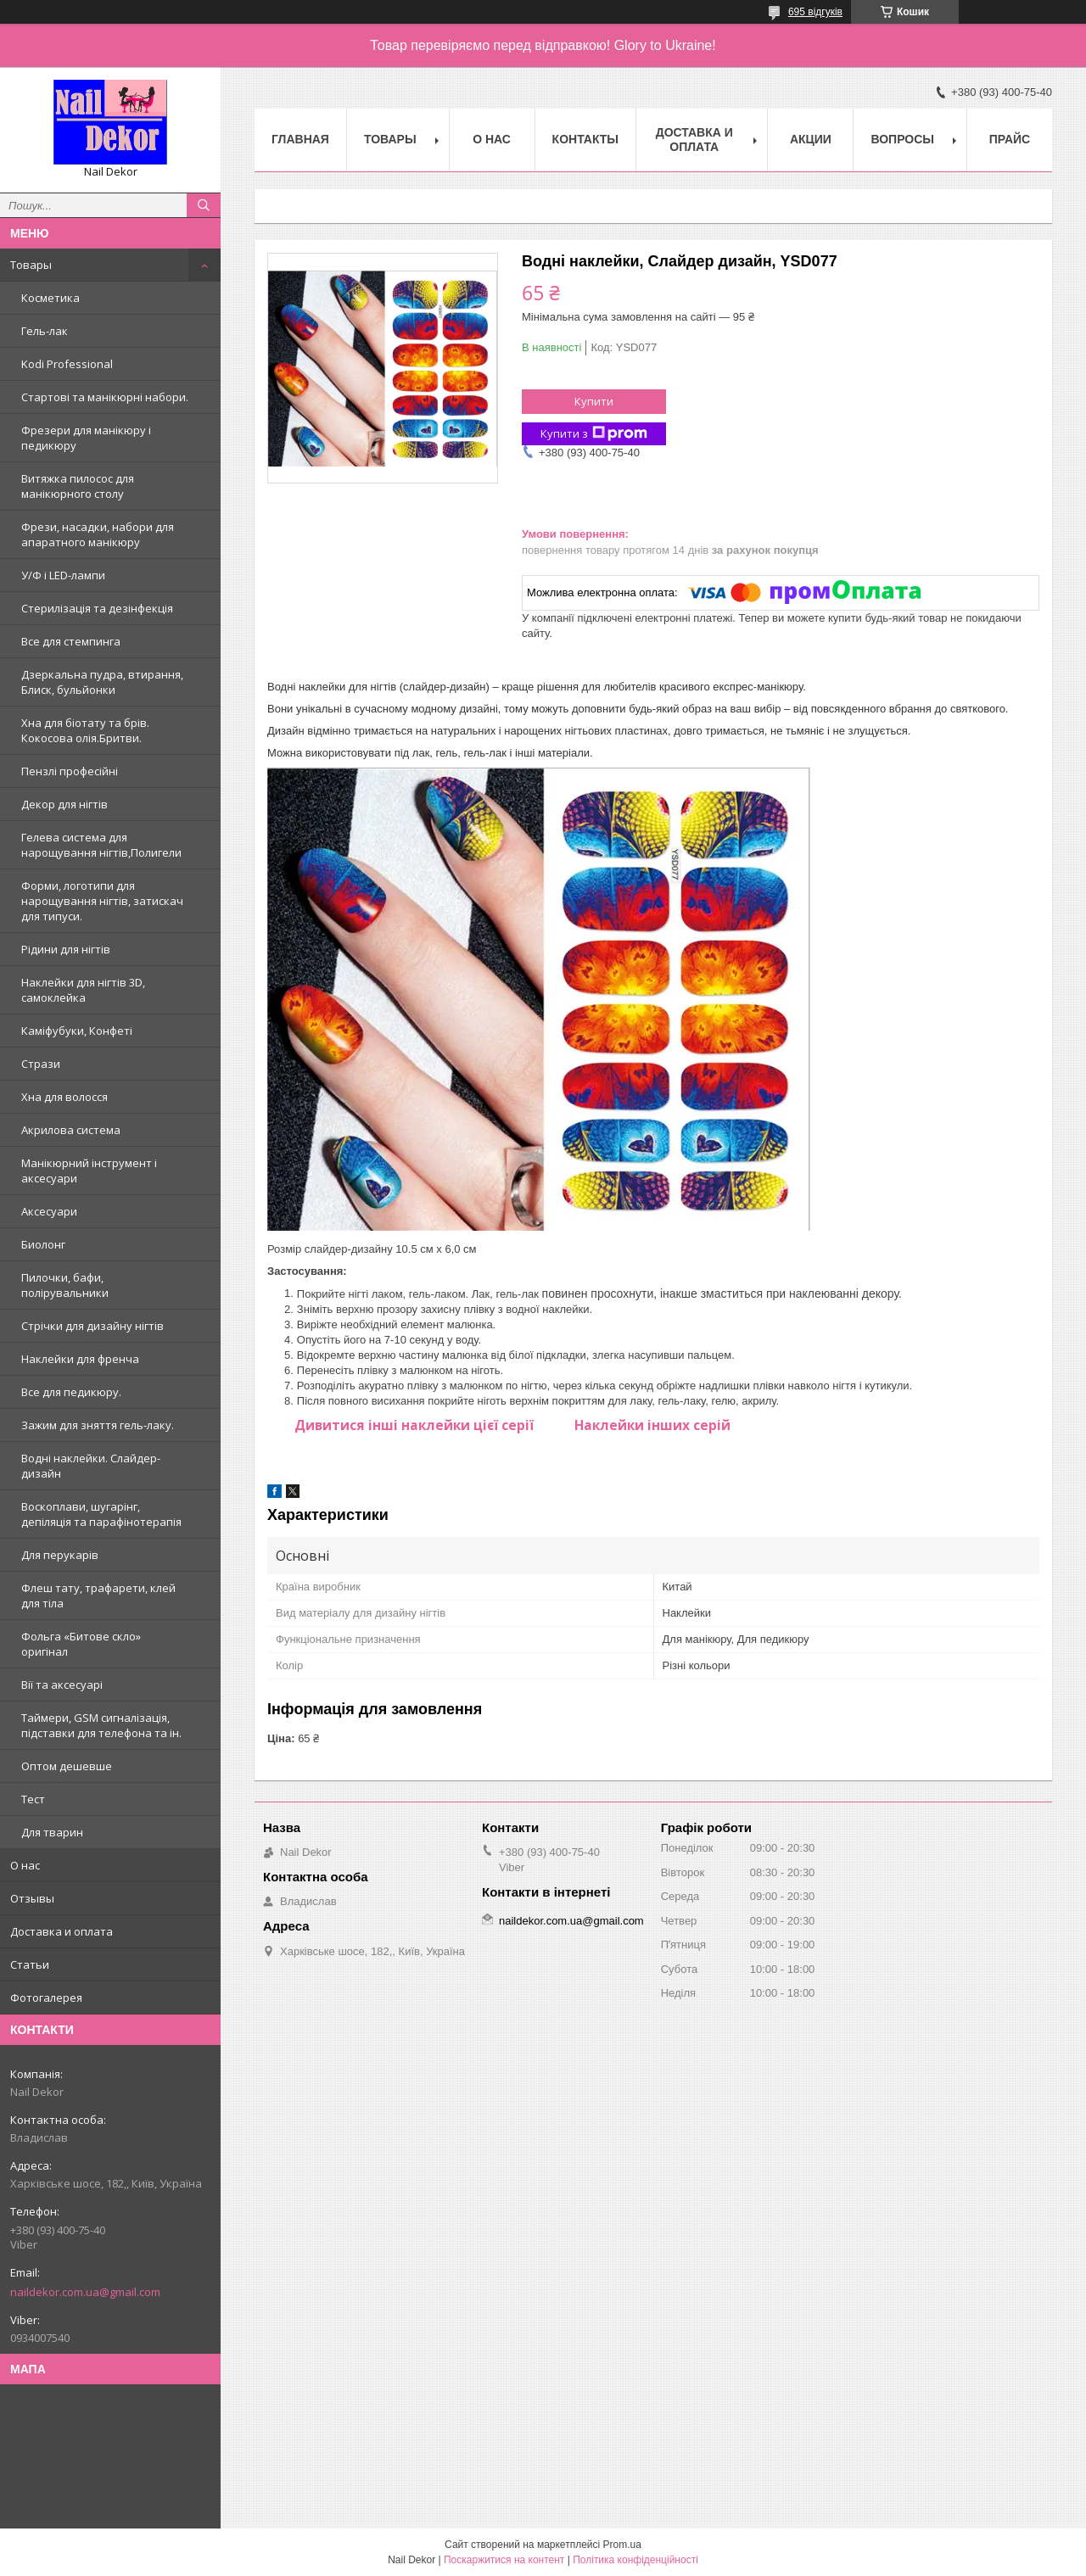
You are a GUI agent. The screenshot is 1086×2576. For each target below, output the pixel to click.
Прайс (1009, 139)
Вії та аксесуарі (62, 1684)
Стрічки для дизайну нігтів (92, 1325)
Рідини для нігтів (65, 949)
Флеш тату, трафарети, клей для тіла (98, 1595)
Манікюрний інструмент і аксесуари (89, 1170)
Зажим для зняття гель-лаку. (97, 1425)
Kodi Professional (67, 364)
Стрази (40, 1063)
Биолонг (43, 1244)
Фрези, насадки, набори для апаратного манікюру (97, 534)
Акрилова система (70, 1129)
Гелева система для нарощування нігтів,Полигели (101, 845)
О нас (25, 1865)
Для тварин (52, 1832)
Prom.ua (622, 2545)
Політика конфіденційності (635, 2560)
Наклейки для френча (80, 1358)
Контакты (585, 139)
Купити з (593, 434)
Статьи (29, 1964)
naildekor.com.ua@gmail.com (85, 2291)
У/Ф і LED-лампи (63, 575)
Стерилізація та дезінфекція (97, 608)
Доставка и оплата (61, 1931)
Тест (33, 1799)
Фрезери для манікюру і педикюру (86, 437)
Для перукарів (59, 1554)
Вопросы (902, 139)
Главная (300, 139)
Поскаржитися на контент (504, 2560)
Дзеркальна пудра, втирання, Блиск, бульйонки (102, 682)
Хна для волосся (64, 1096)
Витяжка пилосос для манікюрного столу (77, 486)
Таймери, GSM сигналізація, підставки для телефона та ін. (101, 1725)
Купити (593, 401)
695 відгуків (815, 12)
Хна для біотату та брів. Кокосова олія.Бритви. (85, 730)
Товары (31, 264)
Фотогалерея (46, 1997)
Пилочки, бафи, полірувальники (65, 1285)
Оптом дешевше (66, 1766)
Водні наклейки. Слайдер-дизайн (90, 1465)
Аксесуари (49, 1211)
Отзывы (32, 1898)
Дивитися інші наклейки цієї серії (414, 1425)
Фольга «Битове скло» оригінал (81, 1644)
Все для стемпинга (70, 641)
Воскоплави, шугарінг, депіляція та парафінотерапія (101, 1514)
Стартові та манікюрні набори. (104, 397)
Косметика (50, 297)
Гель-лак (44, 330)
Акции (810, 139)
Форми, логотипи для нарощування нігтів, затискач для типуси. (102, 901)
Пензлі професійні (69, 771)
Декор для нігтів (64, 804)
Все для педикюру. (71, 1392)
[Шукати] (204, 205)
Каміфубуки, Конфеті (76, 1030)
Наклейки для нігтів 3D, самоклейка (83, 990)
